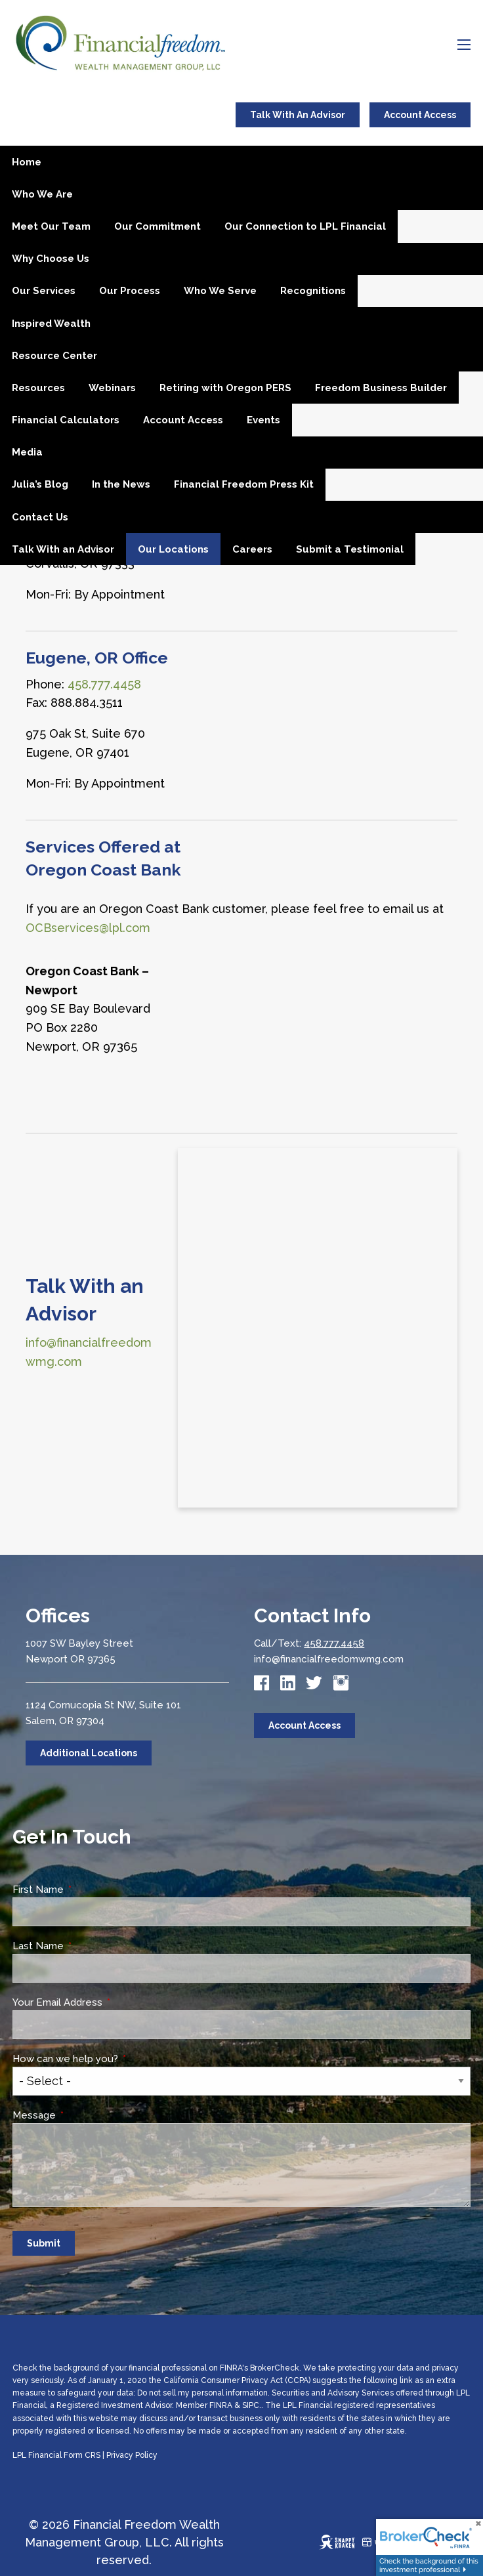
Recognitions (313, 291)
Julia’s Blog (40, 484)
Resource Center (54, 356)
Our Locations (173, 549)
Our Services (43, 291)
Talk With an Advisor (63, 549)
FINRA (220, 2405)
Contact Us (40, 517)
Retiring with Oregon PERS (225, 388)
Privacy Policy (132, 2455)
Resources (38, 388)
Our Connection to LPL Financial (305, 226)
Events (263, 420)
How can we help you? (114, 2059)
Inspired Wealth (51, 323)
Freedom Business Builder (381, 388)
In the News (121, 484)
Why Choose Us (50, 258)
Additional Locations (88, 1753)
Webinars (112, 388)
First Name (87, 1889)
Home (26, 162)
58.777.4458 (108, 684)
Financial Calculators (65, 420)
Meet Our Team (51, 226)
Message (83, 2115)
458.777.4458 (334, 1643)
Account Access (420, 115)
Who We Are (42, 194)
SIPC (250, 2405)
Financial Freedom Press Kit (244, 484)
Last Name (87, 1946)
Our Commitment (157, 226)
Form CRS (82, 2455)
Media (27, 452)
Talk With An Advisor (297, 115)
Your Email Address (106, 2002)
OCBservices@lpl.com (88, 928)
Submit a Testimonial (350, 549)
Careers (252, 549)
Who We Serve (220, 291)
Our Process (129, 291)
